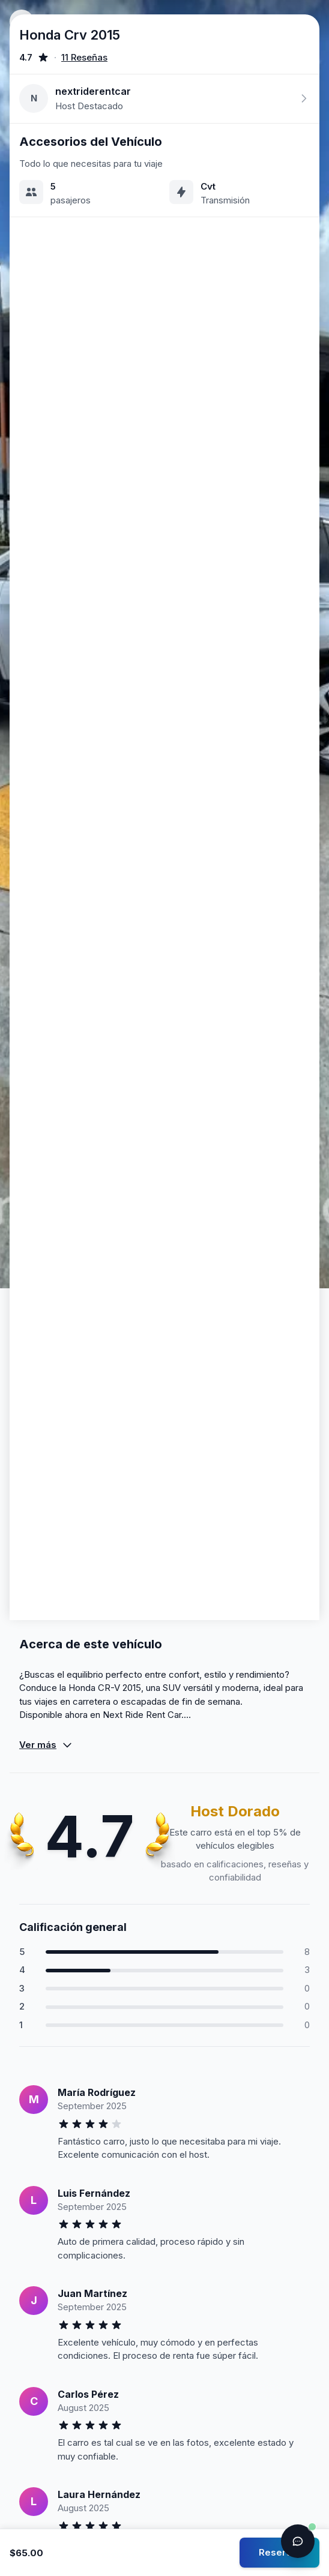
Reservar (279, 2552)
